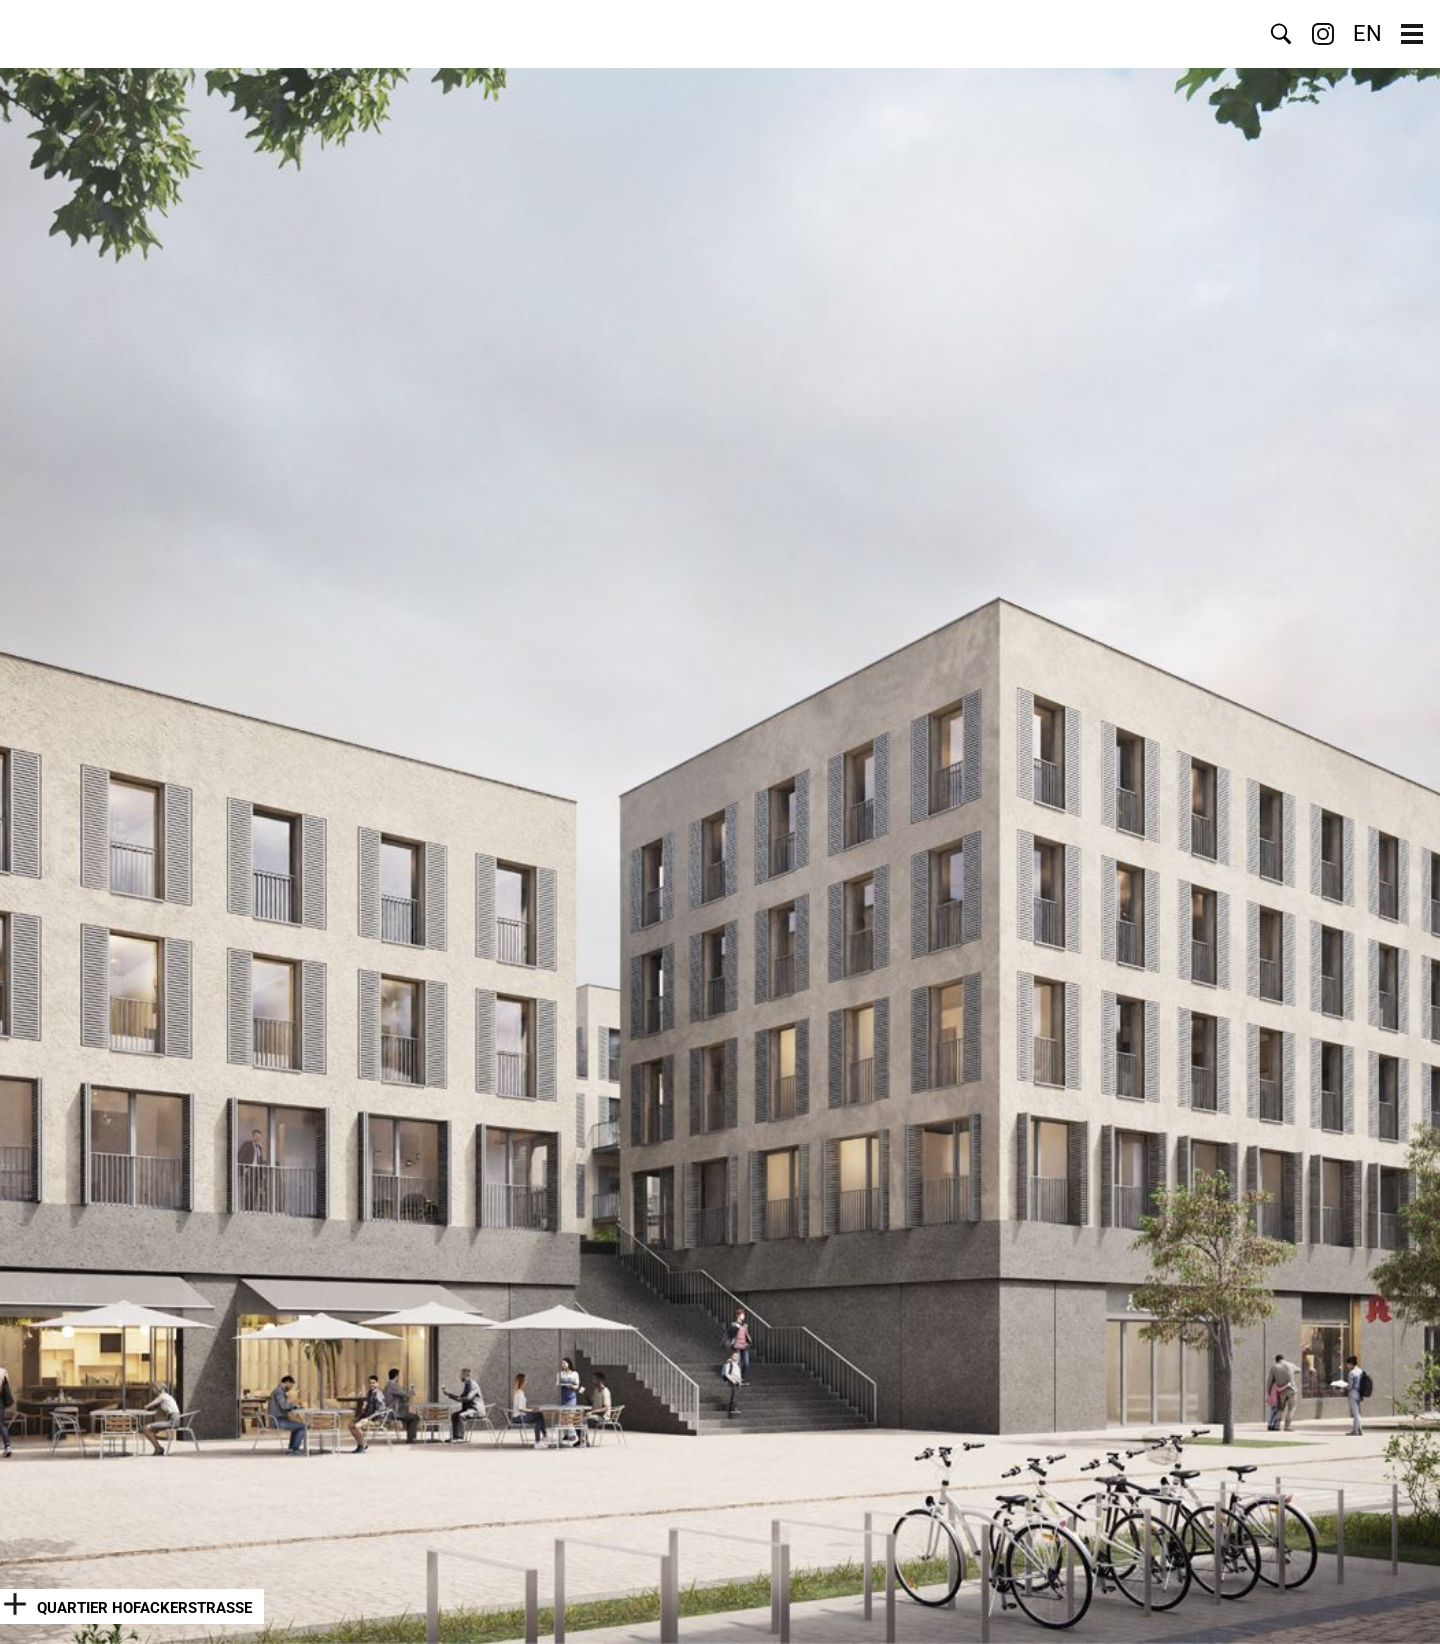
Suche (1281, 34)
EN (1367, 34)
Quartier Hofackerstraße (144, 1608)
